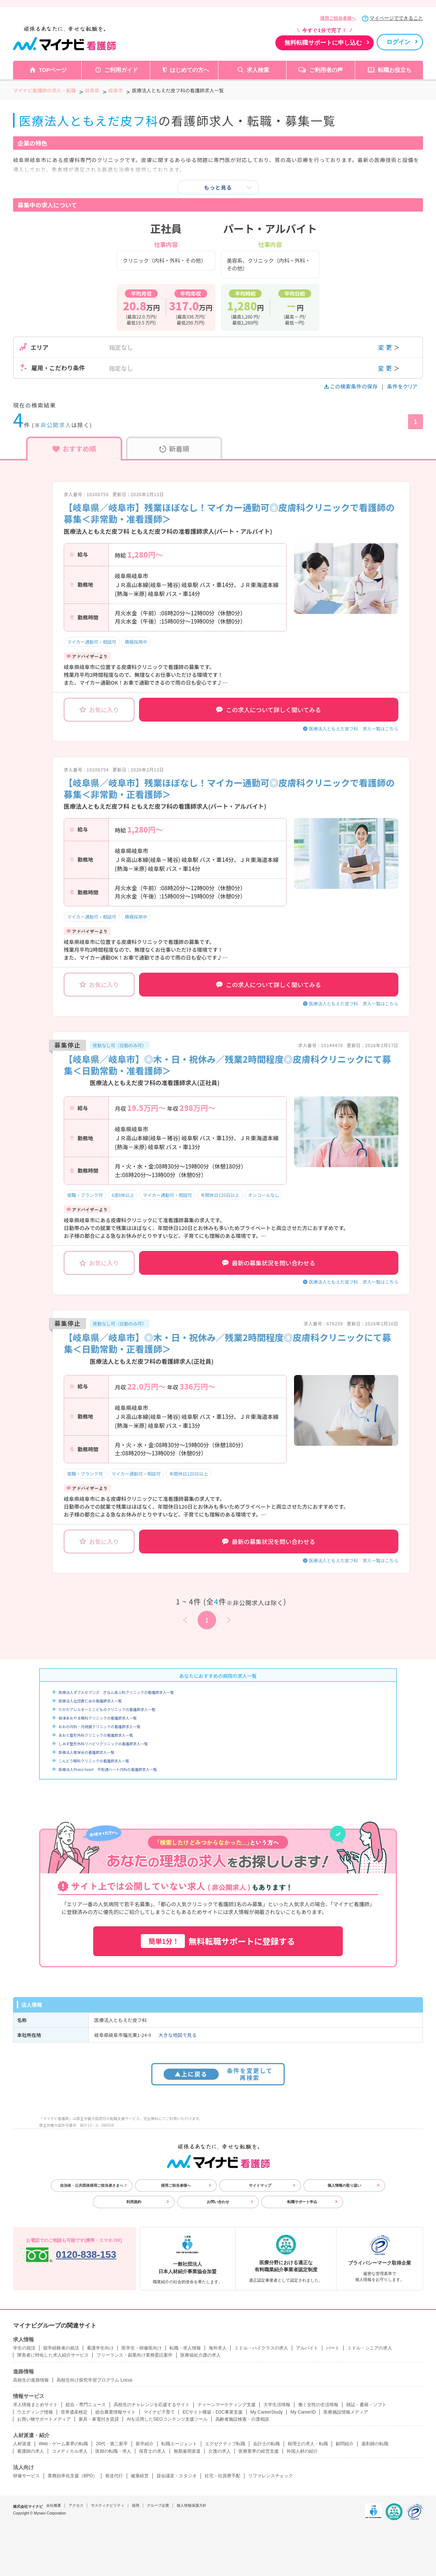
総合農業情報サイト (115, 2412)
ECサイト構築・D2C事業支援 (213, 2412)
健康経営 (140, 2475)
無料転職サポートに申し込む (323, 42)
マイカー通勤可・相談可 (91, 642)
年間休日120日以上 (219, 1195)
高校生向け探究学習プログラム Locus (94, 2380)
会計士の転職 (266, 2443)
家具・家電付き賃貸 (99, 2419)
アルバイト (307, 2348)
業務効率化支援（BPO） (72, 2475)
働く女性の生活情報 (318, 2404)
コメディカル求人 (70, 2451)
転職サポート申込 (302, 2202)
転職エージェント (179, 2443)
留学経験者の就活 (61, 2348)
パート (332, 2348)
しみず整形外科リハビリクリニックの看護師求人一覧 (103, 1743)
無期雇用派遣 (187, 2451)
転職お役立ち (394, 70)
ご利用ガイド (121, 70)
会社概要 (53, 2505)
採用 (135, 2505)
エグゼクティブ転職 (225, 2443)
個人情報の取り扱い (344, 2185)
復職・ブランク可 (85, 1195)
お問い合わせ (218, 2202)
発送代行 (114, 2475)
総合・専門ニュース (86, 2404)
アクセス (76, 2505)
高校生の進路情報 (31, 2380)
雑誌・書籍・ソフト (366, 2404)
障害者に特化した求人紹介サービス (53, 2355)
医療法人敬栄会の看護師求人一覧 (86, 1752)
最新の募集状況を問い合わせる (268, 1262)
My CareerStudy (266, 2412)
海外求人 (218, 2348)
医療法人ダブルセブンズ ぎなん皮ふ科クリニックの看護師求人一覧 (116, 1692)
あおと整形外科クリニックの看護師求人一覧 (96, 1735)
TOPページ (53, 70)
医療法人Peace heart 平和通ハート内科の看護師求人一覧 (108, 1769)
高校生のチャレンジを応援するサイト (152, 2404)
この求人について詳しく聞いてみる (268, 709)
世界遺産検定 (74, 2412)
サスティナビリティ (107, 2505)
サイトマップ (260, 2185)
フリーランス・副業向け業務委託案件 (135, 2355)
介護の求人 (219, 2451)
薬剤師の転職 (374, 2443)
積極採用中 (136, 642)
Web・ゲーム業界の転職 (63, 2443)
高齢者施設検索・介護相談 (242, 2419)
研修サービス (26, 2475)
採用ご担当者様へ (338, 18)
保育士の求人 (152, 2451)
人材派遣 (22, 2443)
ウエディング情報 (35, 2412)
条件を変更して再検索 (218, 2074)
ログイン (398, 42)
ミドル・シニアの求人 (369, 2348)
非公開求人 (56, 425)
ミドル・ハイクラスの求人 (261, 2348)
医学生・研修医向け (141, 2348)
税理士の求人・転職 (308, 2443)
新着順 (174, 448)
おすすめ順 (74, 448)
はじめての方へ (189, 70)
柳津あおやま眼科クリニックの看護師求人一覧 (98, 1718)
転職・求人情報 (185, 2348)
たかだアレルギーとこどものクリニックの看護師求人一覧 (107, 1709)
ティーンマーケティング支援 (227, 2404)
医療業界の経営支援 (258, 2451)
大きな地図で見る (177, 2034)
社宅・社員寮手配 (222, 2475)
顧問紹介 (345, 2443)
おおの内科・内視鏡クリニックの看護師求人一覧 (99, 1726)
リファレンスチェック (270, 2475)
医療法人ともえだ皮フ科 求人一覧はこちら (353, 728)
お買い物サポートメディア (44, 2419)
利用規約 (133, 2202)
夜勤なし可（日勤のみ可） (119, 1045)
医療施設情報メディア (345, 2412)
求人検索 (258, 70)
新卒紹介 (145, 2443)
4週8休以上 (122, 1195)
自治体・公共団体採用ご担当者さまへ (91, 2185)
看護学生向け (100, 2348)
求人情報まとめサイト (35, 2404)
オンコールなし (263, 1195)
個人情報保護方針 (191, 2505)
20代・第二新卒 (111, 2443)
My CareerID (303, 2412)
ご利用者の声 (326, 70)
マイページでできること (396, 18)
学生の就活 (24, 2348)
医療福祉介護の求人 (200, 2355)
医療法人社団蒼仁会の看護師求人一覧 (90, 1701)
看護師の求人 (30, 2451)
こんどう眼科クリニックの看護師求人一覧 (94, 1761)
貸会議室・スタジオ (177, 2475)
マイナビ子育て (159, 2412)
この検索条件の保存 (351, 386)
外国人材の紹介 (302, 2451)
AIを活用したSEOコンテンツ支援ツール (167, 2419)
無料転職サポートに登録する (218, 1941)
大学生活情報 (276, 2404)
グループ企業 (158, 2505)
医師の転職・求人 (113, 2451)
